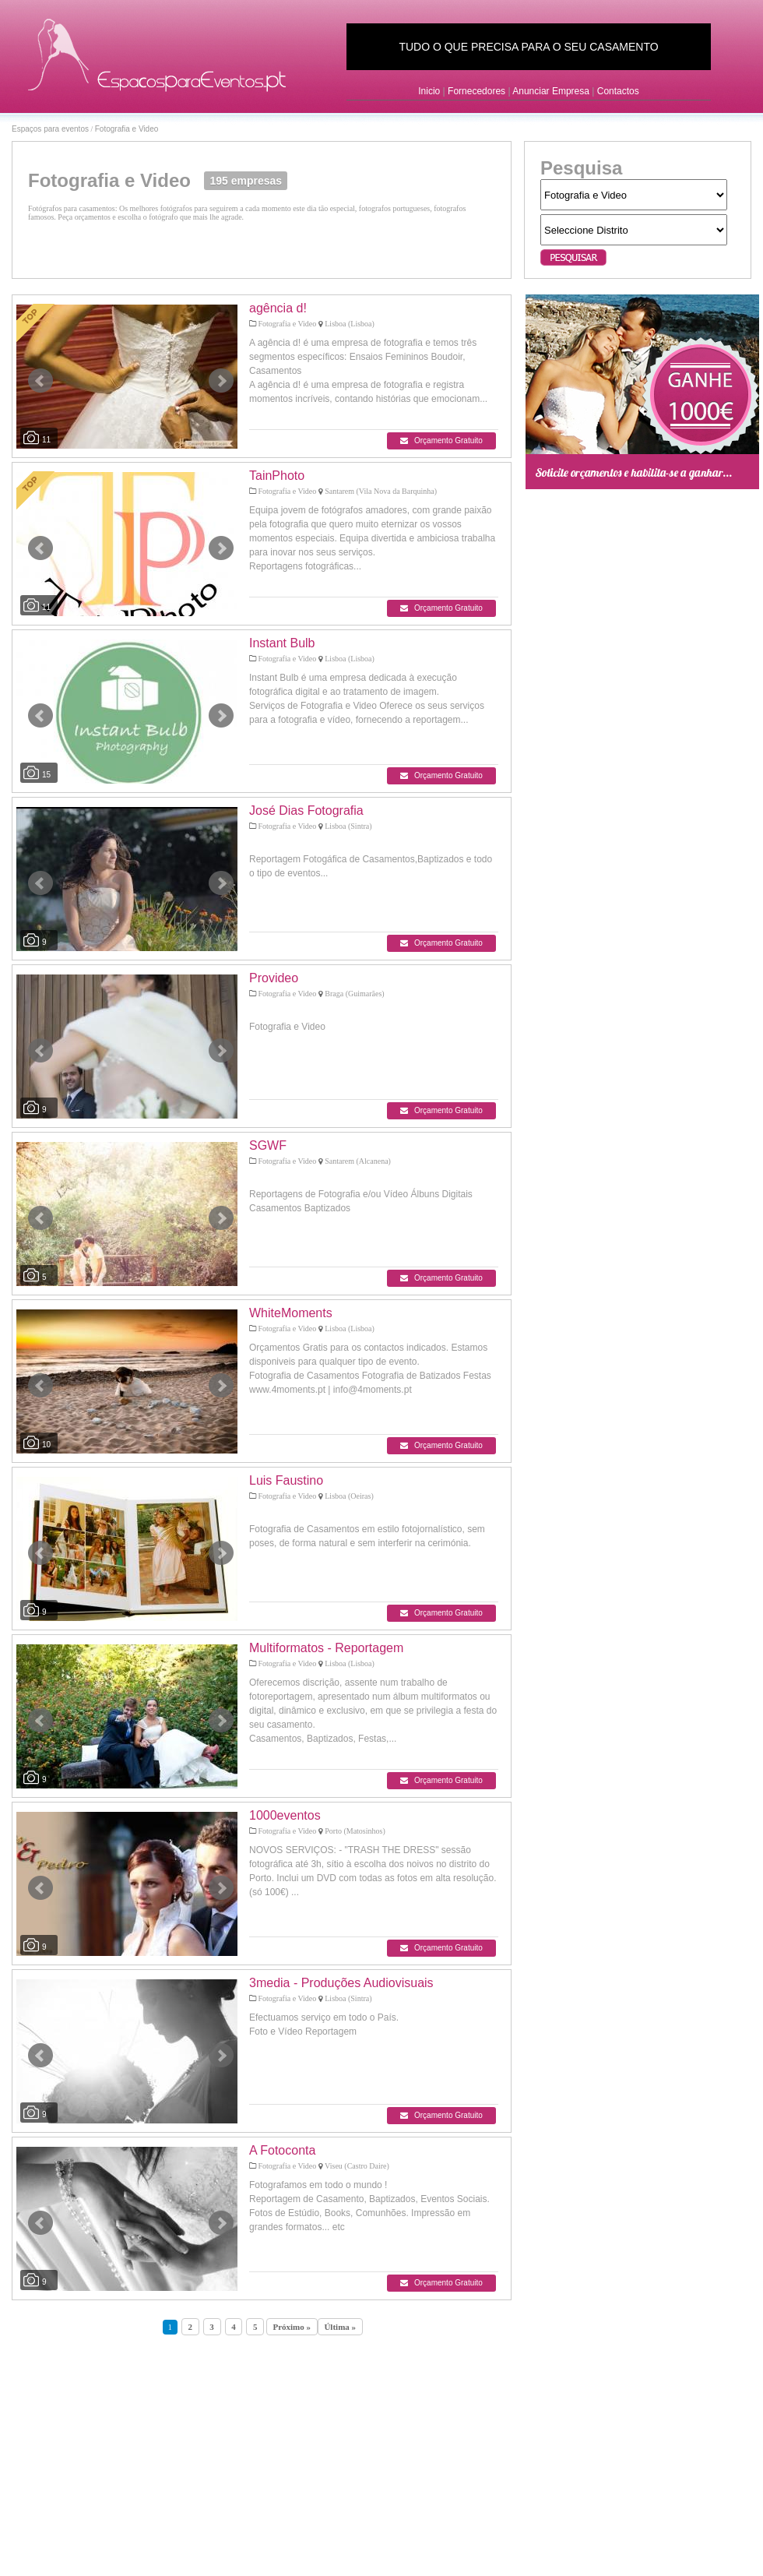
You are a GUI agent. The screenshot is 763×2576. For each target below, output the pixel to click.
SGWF (268, 1145)
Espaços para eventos (50, 129)
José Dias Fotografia (306, 810)
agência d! (278, 308)
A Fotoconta (282, 2150)
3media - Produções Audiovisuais (341, 1982)
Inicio (429, 91)
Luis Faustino (286, 1480)
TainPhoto (276, 475)
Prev (40, 380)
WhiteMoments (290, 1313)
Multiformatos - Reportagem (326, 1647)
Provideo (273, 978)
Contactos (618, 91)
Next (221, 380)
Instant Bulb (282, 643)
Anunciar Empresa (550, 91)
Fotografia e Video (127, 129)
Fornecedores (476, 91)
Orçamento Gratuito (441, 440)
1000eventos (285, 1815)
